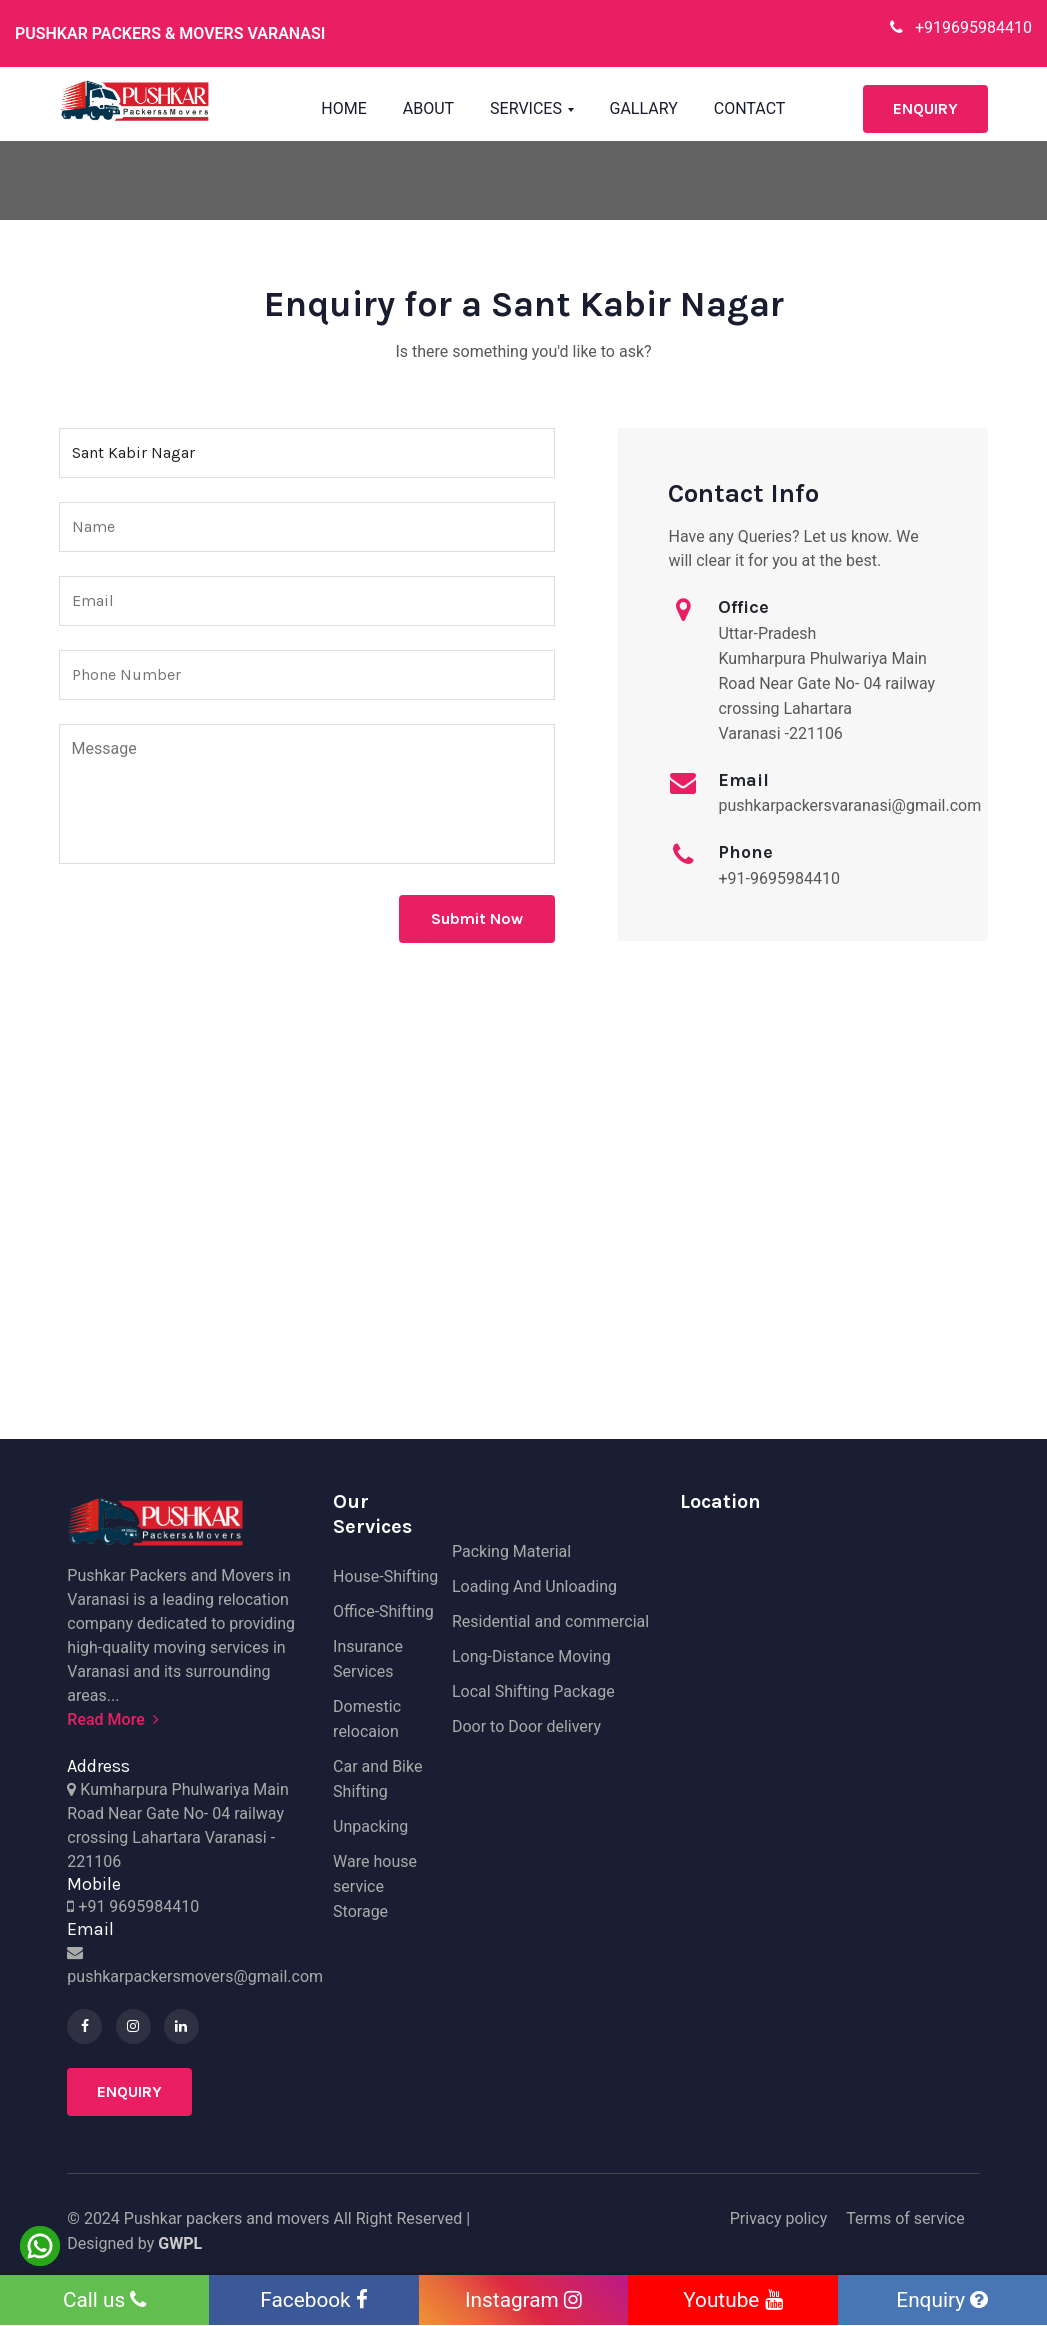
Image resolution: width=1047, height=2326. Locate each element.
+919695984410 (961, 27)
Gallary (644, 108)
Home (343, 108)
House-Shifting (385, 1576)
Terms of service (905, 2218)
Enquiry (925, 108)
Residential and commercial (550, 1621)
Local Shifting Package (533, 1691)
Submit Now (477, 918)
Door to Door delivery (526, 1726)
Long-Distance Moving (531, 1656)
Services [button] (528, 108)
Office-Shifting (383, 1611)
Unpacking (370, 1826)
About (428, 108)
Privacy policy (779, 2218)
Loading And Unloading (534, 1586)
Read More (112, 1719)
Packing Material (511, 1551)
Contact (750, 108)
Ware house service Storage (375, 1886)
